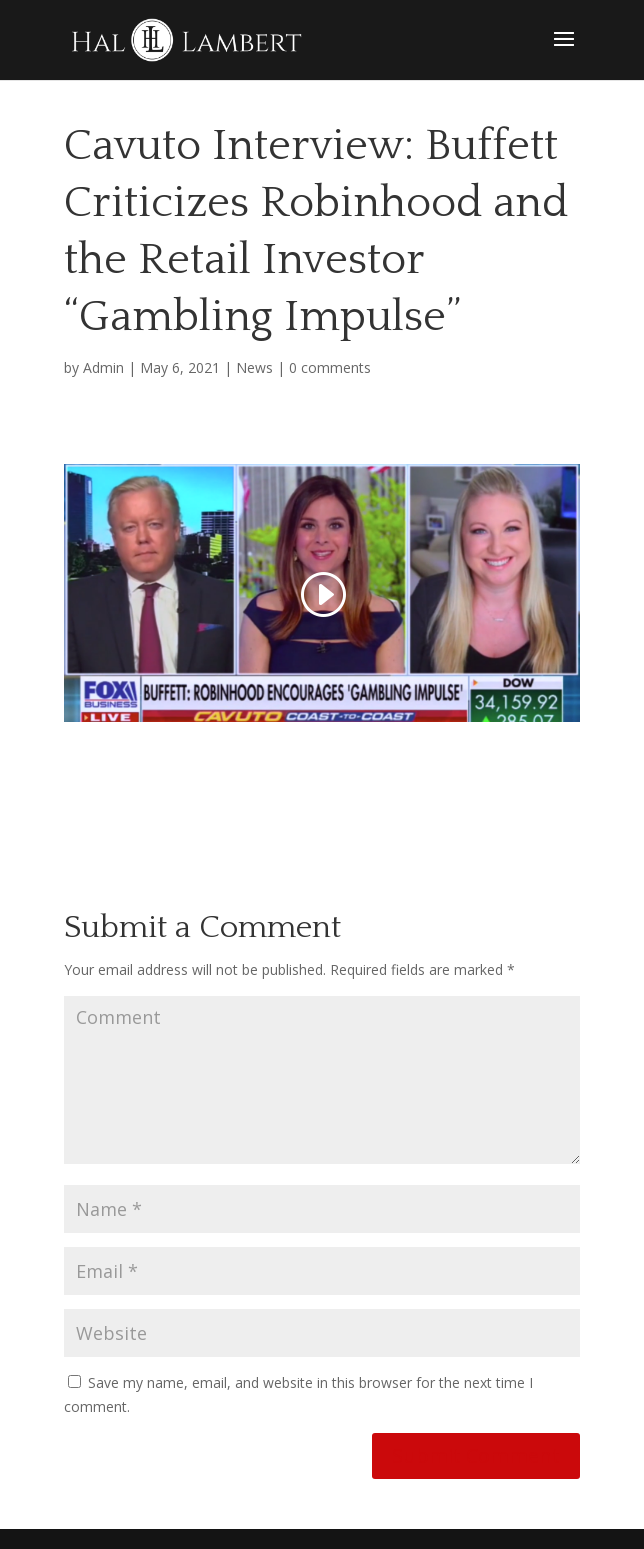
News (254, 367)
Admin (103, 367)
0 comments (330, 367)
